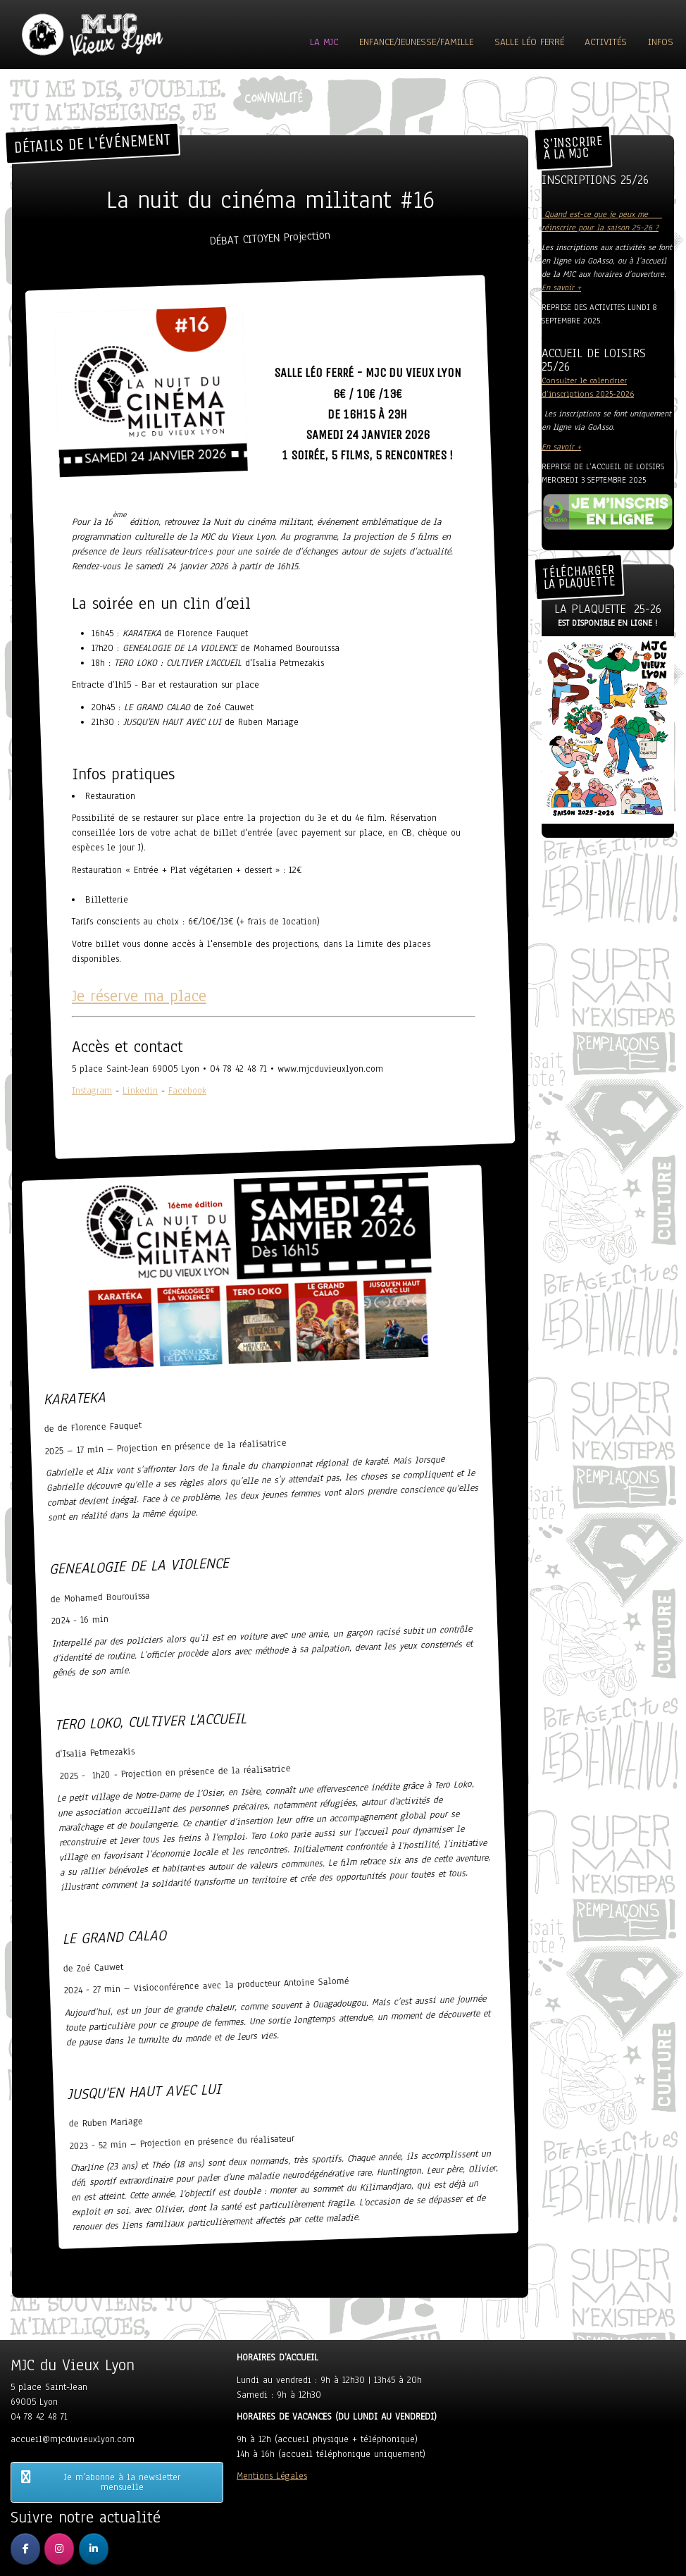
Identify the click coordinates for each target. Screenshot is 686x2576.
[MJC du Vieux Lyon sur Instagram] (59, 2549)
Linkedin (140, 1090)
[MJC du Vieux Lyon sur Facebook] (25, 2549)
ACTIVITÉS (606, 42)
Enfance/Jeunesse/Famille (416, 42)
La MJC (324, 42)
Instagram (92, 1090)
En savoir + (561, 287)
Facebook (187, 1090)
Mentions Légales (272, 2476)
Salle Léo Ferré (529, 42)
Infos (660, 42)
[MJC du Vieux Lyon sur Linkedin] (93, 2549)
